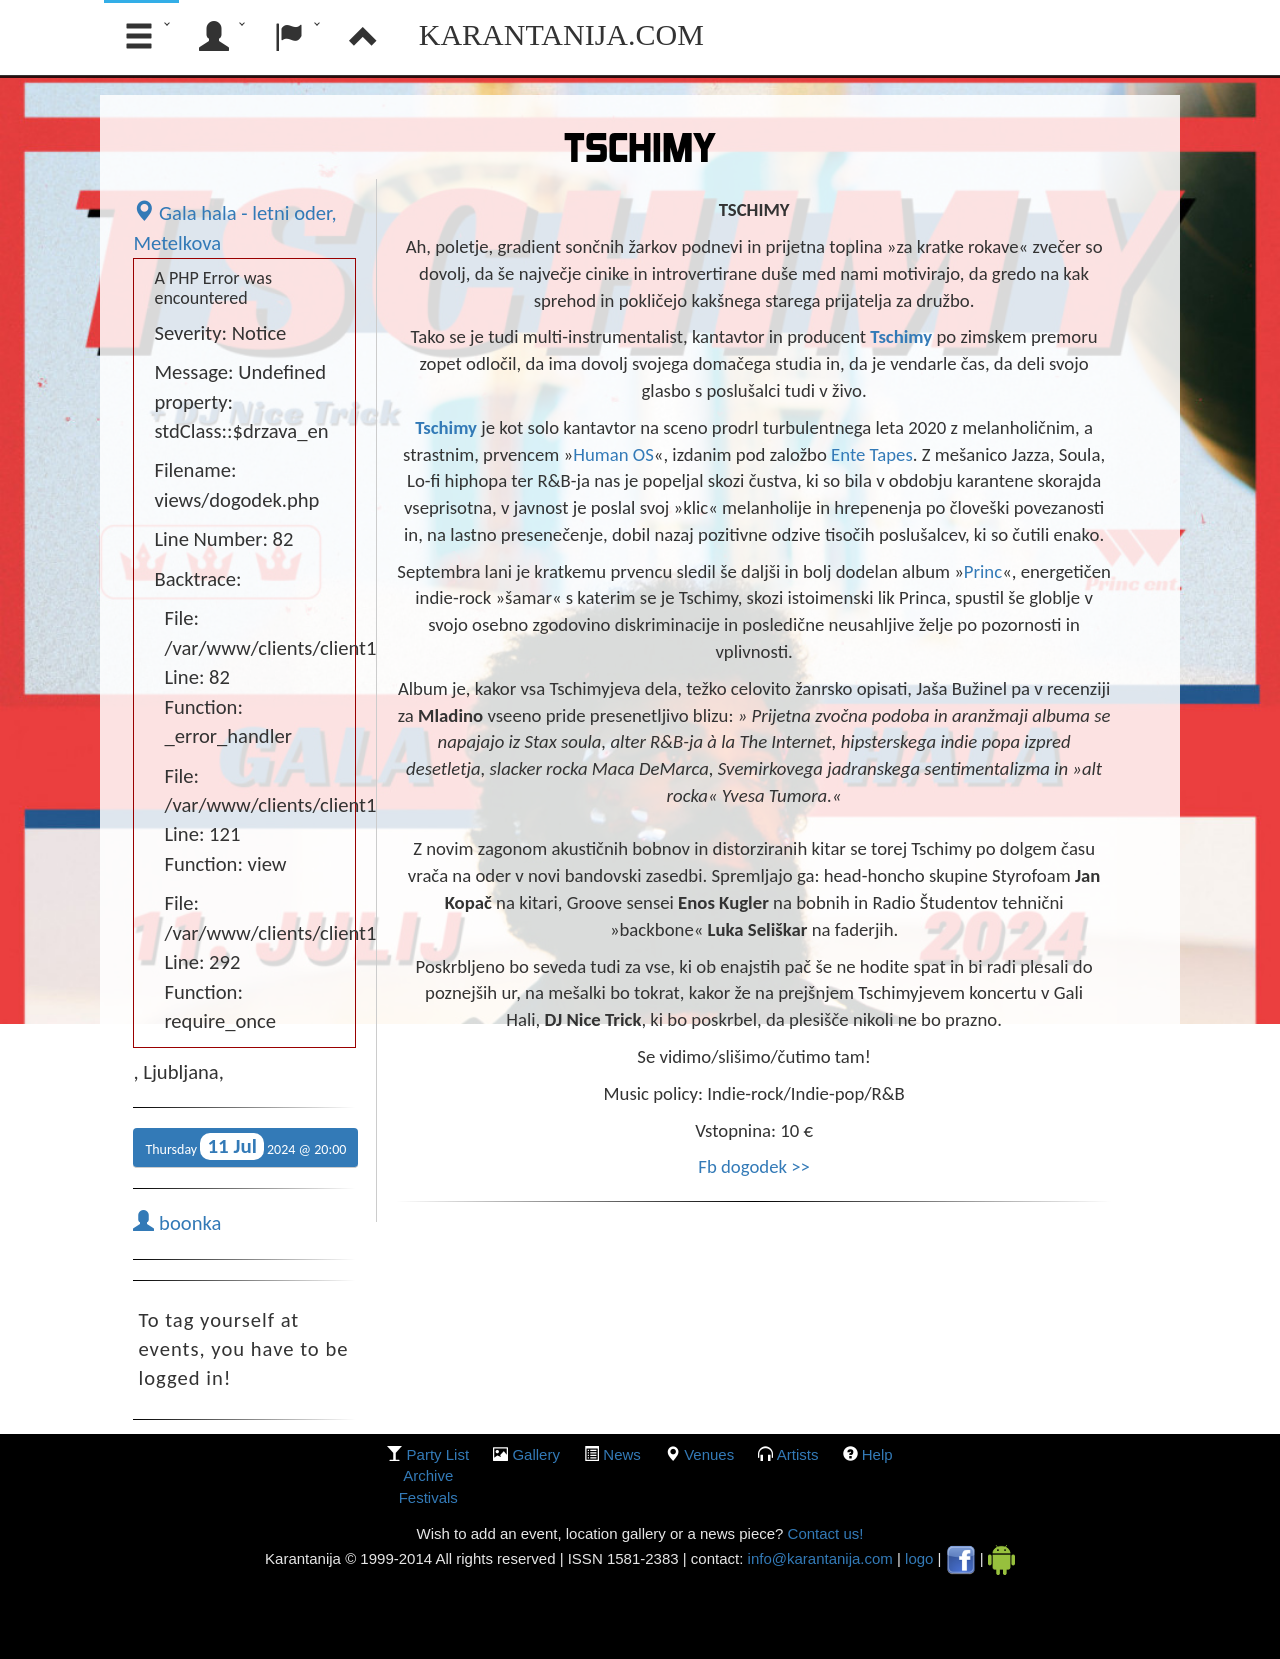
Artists (798, 1454)
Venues (709, 1454)
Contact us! (823, 1533)
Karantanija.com (561, 34)
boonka (177, 1223)
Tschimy (903, 336)
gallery (536, 1454)
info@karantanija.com (820, 1558)
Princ (983, 571)
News (622, 1454)
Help (877, 1454)
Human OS (613, 454)
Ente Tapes (872, 454)
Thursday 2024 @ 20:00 (245, 1146)
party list (438, 1454)
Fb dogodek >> (754, 1166)
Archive (428, 1475)
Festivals (428, 1497)
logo (919, 1558)
